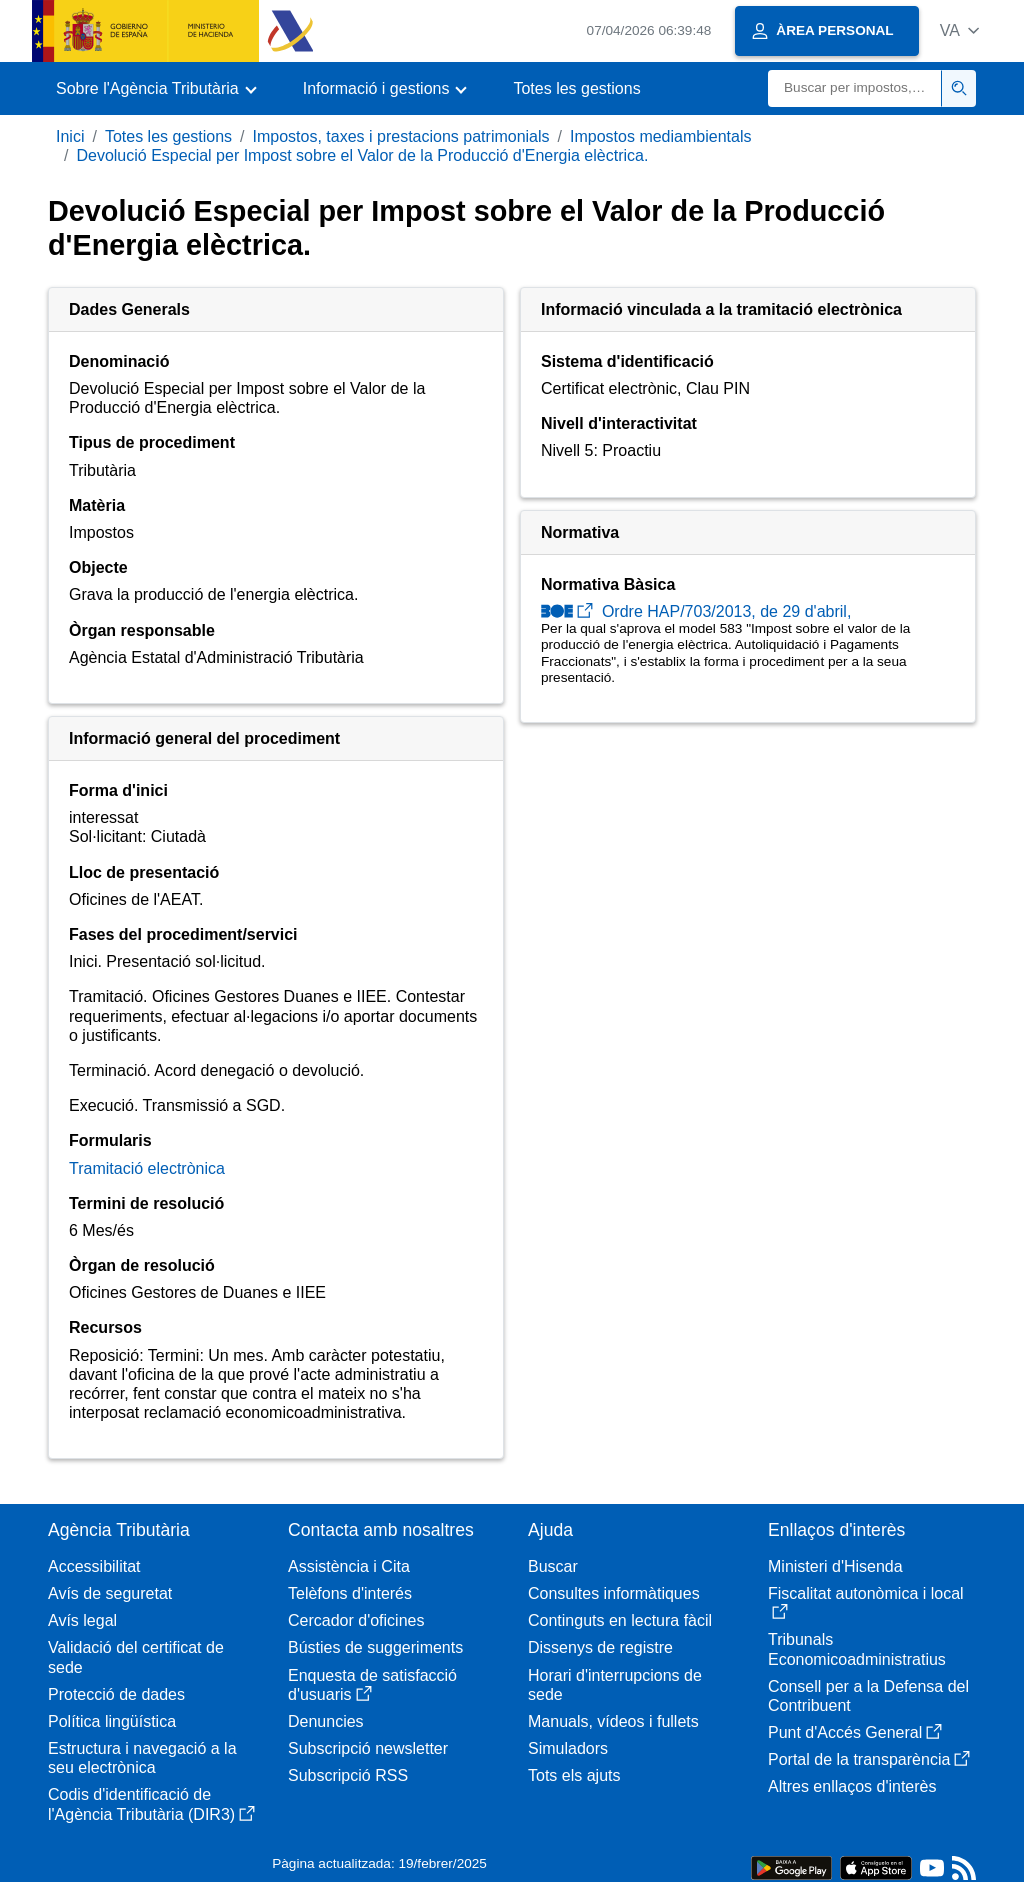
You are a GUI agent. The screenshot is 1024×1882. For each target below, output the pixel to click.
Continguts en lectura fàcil (620, 1620)
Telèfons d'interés (350, 1593)
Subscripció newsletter (368, 1748)
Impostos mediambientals (660, 136)
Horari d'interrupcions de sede (615, 1685)
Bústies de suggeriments (375, 1647)
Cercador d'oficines (356, 1620)
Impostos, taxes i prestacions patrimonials (401, 136)
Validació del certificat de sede (136, 1657)
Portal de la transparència (869, 1759)
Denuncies (326, 1721)
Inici (70, 136)
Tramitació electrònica (147, 1168)
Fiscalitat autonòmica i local (866, 1602)
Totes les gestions (576, 88)
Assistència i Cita (349, 1566)
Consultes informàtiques (614, 1593)
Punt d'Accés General (855, 1732)
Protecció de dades (116, 1694)
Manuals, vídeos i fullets (613, 1721)
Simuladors (568, 1748)
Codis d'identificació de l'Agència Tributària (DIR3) (151, 1804)
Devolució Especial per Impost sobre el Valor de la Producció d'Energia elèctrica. (362, 155)
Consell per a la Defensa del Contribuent (868, 1696)
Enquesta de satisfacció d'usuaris (372, 1685)
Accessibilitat (94, 1566)
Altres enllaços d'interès (852, 1786)
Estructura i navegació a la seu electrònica (142, 1758)
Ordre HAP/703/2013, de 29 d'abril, (696, 611)
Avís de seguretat (110, 1593)
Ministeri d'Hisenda (835, 1566)
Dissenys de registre (600, 1647)
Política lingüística (112, 1721)
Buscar (553, 1566)
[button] (959, 30)
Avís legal (82, 1620)
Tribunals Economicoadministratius (857, 1649)
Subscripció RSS (348, 1775)
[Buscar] (855, 88)
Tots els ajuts (574, 1775)
